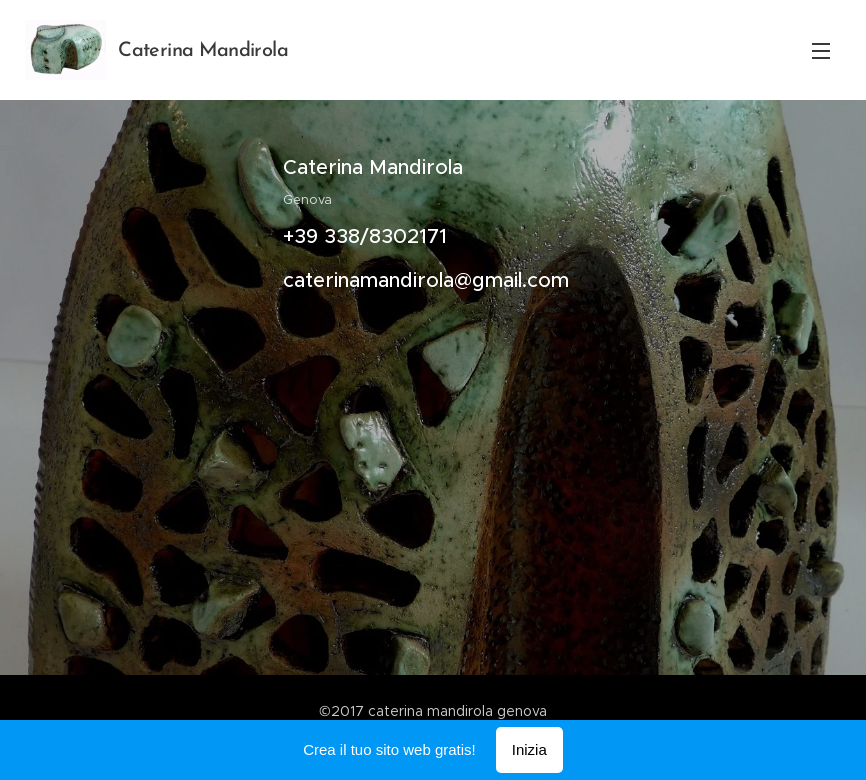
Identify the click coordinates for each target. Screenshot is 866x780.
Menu (821, 51)
